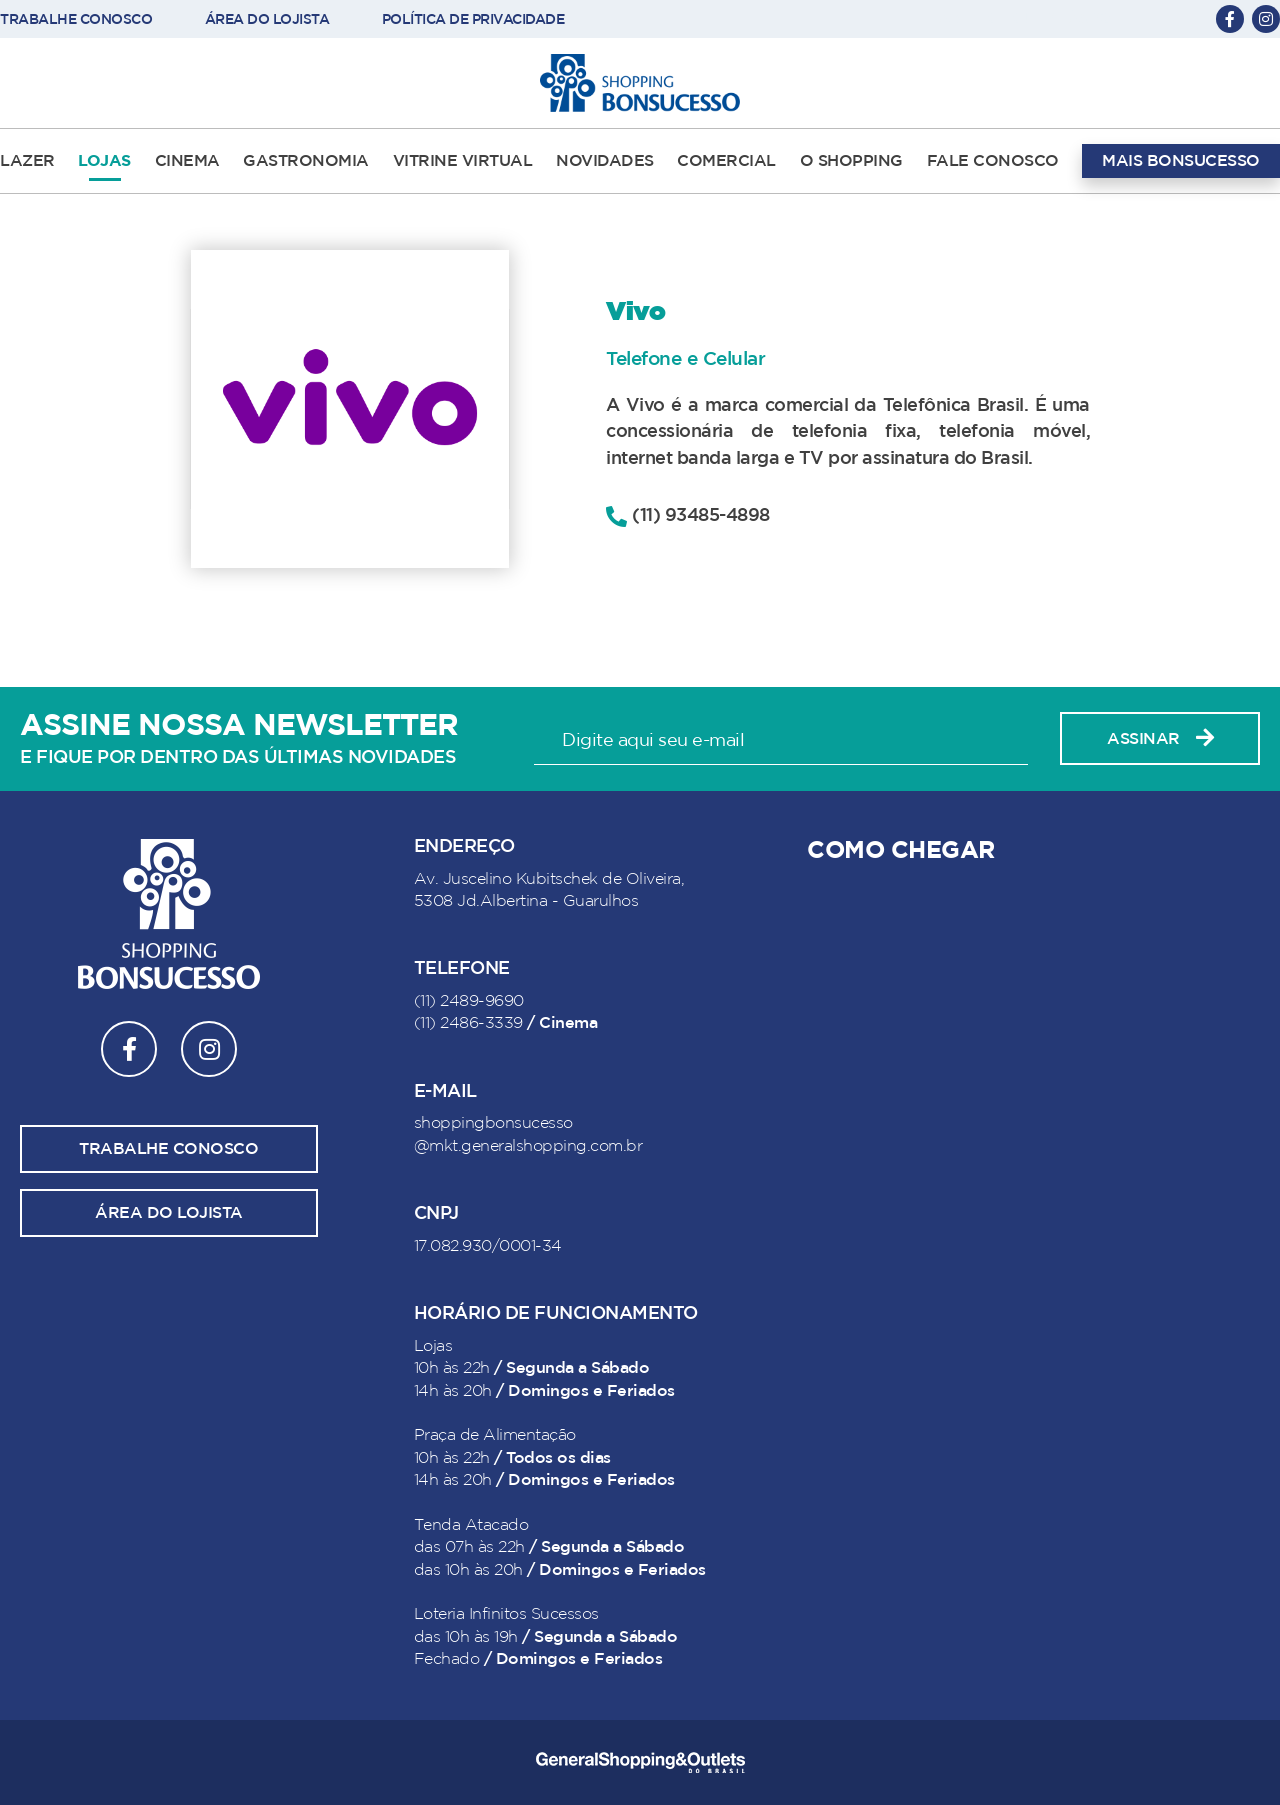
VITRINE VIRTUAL (463, 161)
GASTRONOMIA (306, 161)
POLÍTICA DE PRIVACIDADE (473, 19)
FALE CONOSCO (993, 161)
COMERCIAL (726, 161)
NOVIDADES (605, 161)
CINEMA (187, 161)
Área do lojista (169, 1213)
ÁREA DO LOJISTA (267, 19)
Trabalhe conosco (168, 1149)
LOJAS (104, 161)
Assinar (1160, 738)
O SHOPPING (851, 161)
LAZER (27, 161)
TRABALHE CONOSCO (76, 19)
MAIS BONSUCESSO (1181, 161)
